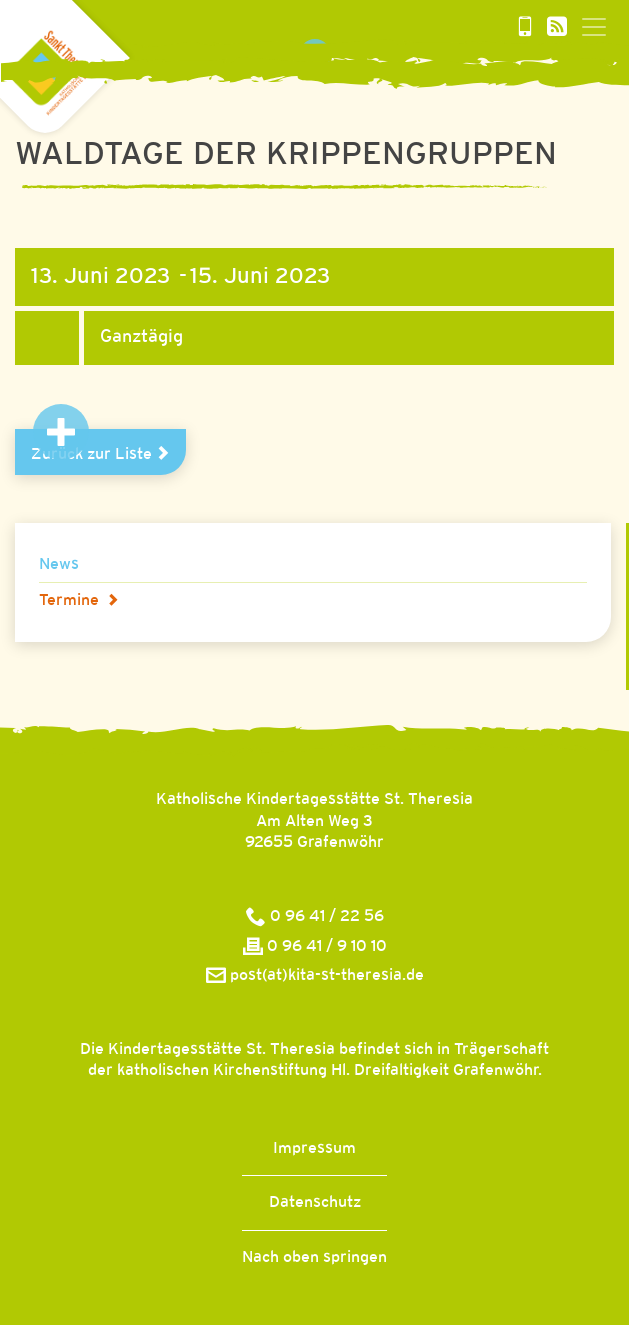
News (59, 564)
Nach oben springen (314, 1257)
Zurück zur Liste (100, 454)
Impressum (314, 1148)
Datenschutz (315, 1202)
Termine (79, 600)
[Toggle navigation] (594, 27)
